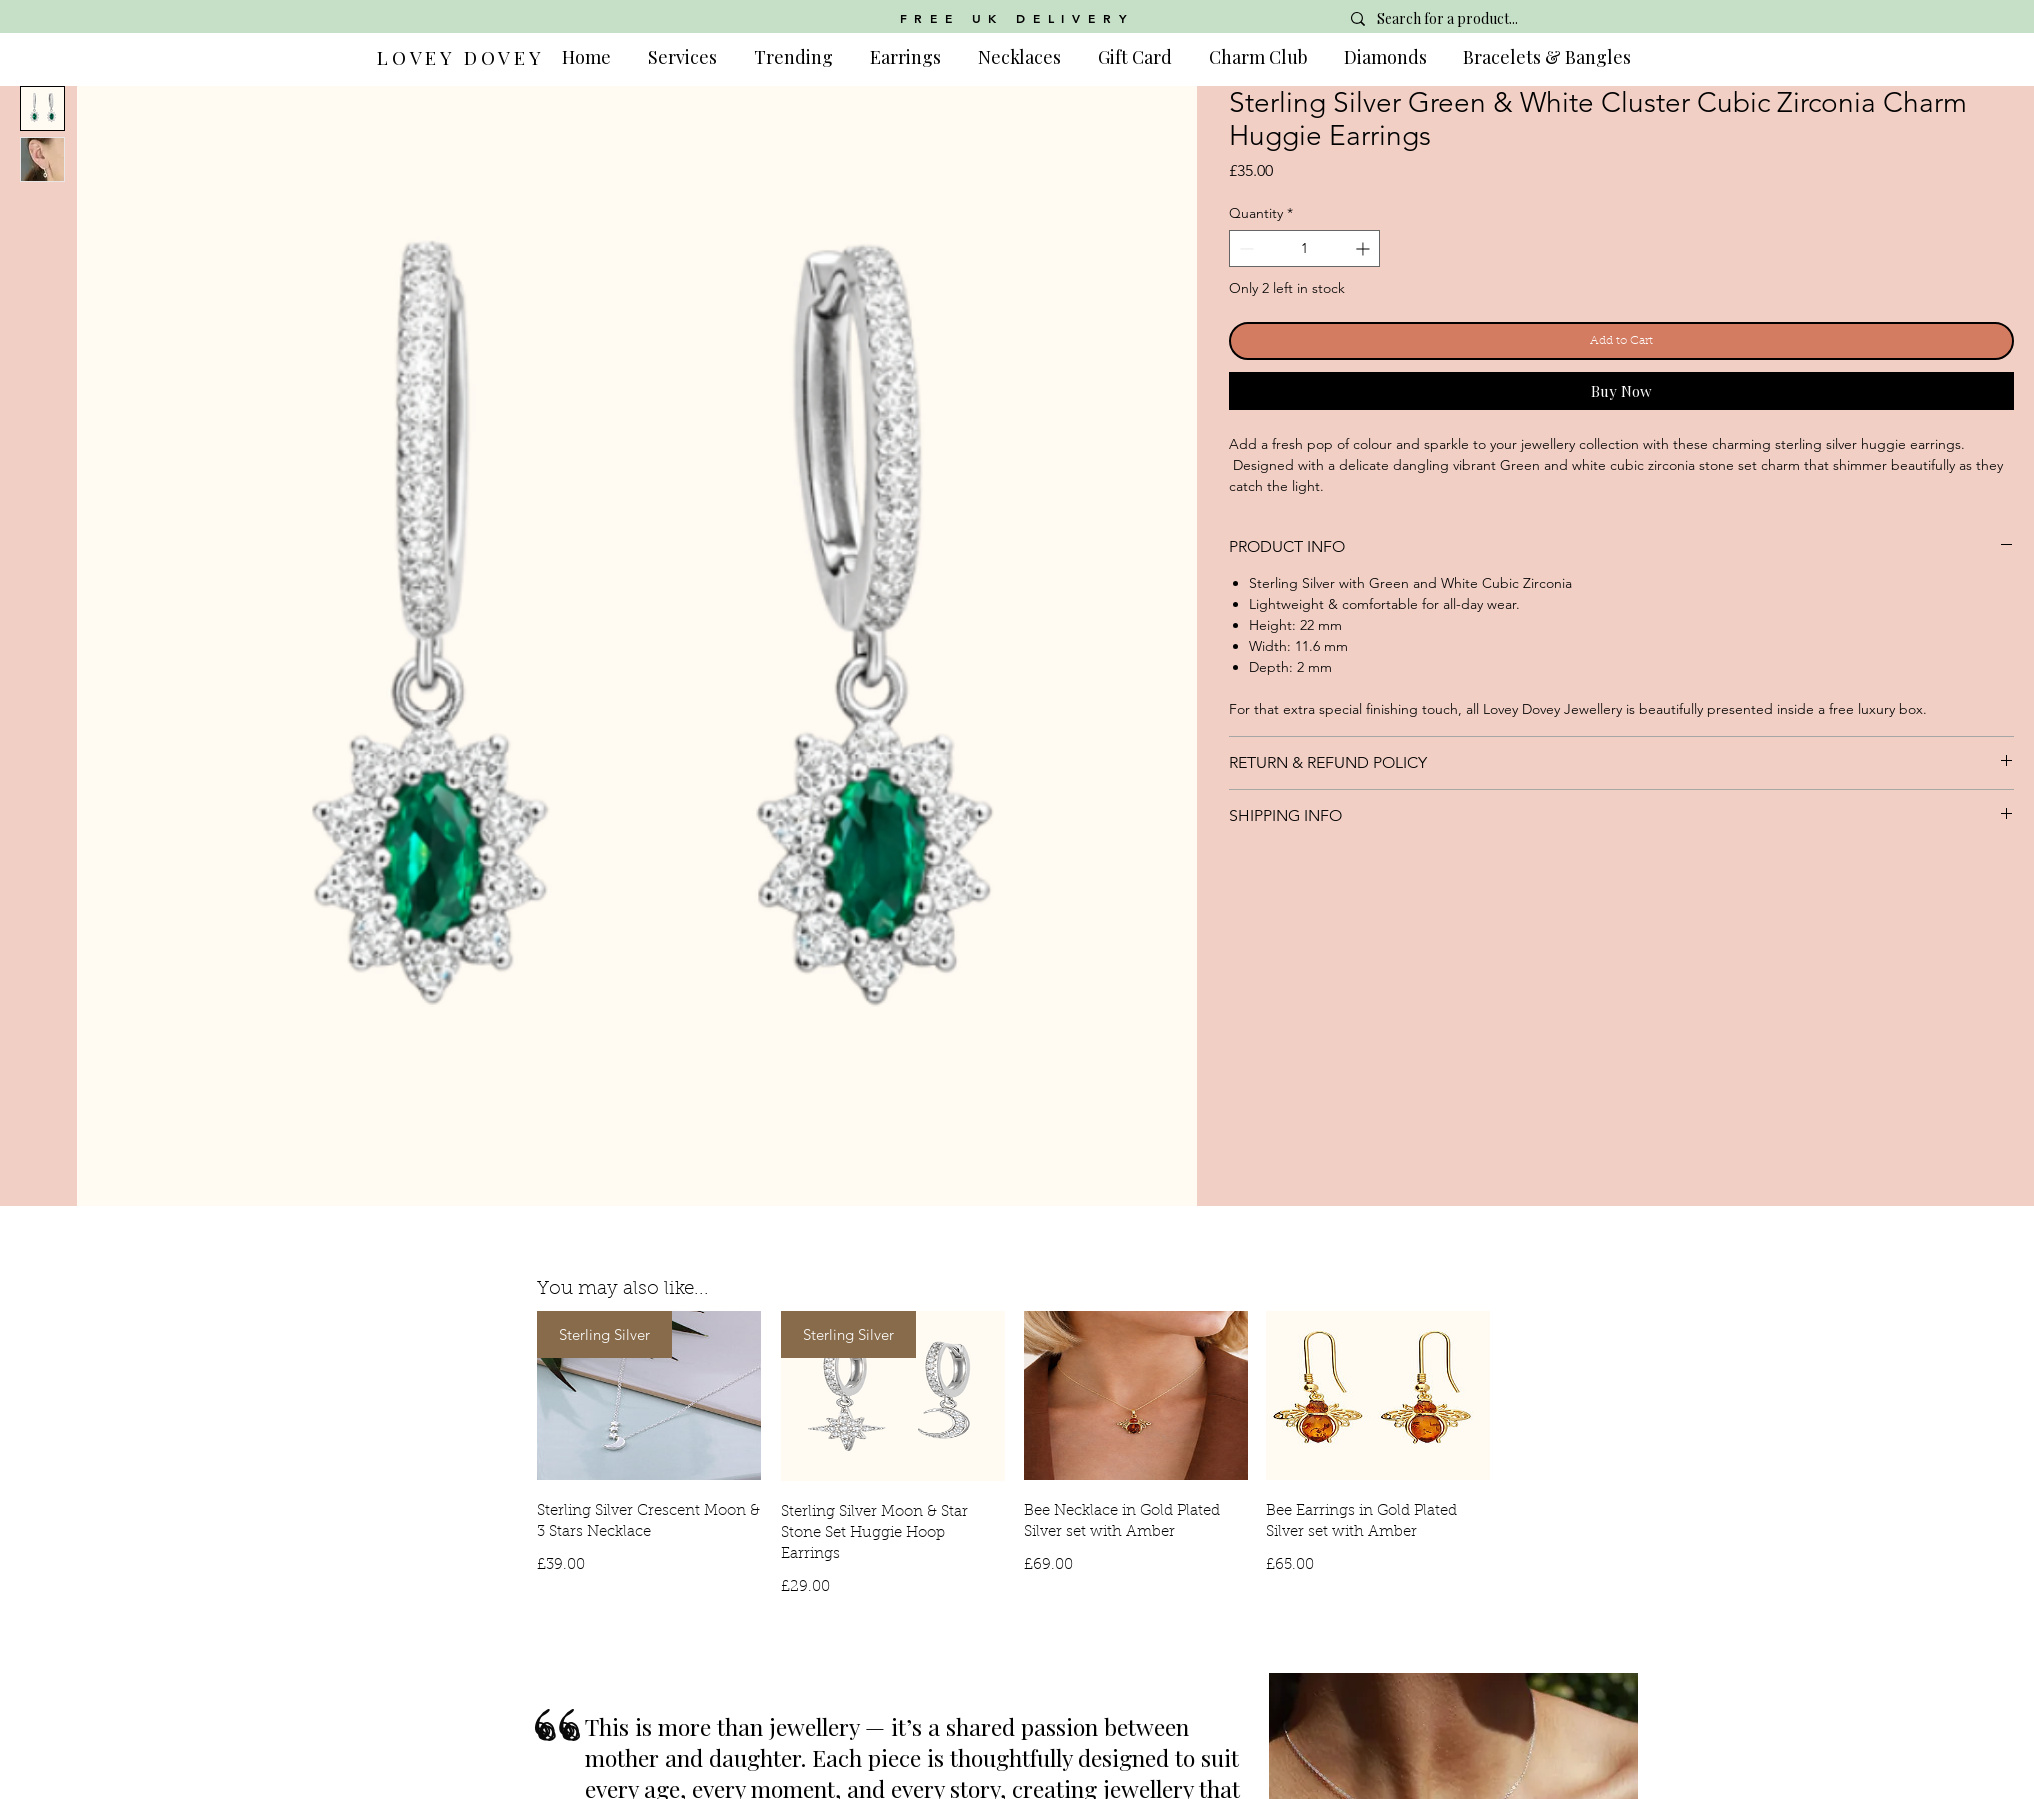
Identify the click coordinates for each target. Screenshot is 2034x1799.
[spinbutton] (1304, 248)
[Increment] (1364, 248)
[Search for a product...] (1483, 19)
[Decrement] (1244, 248)
